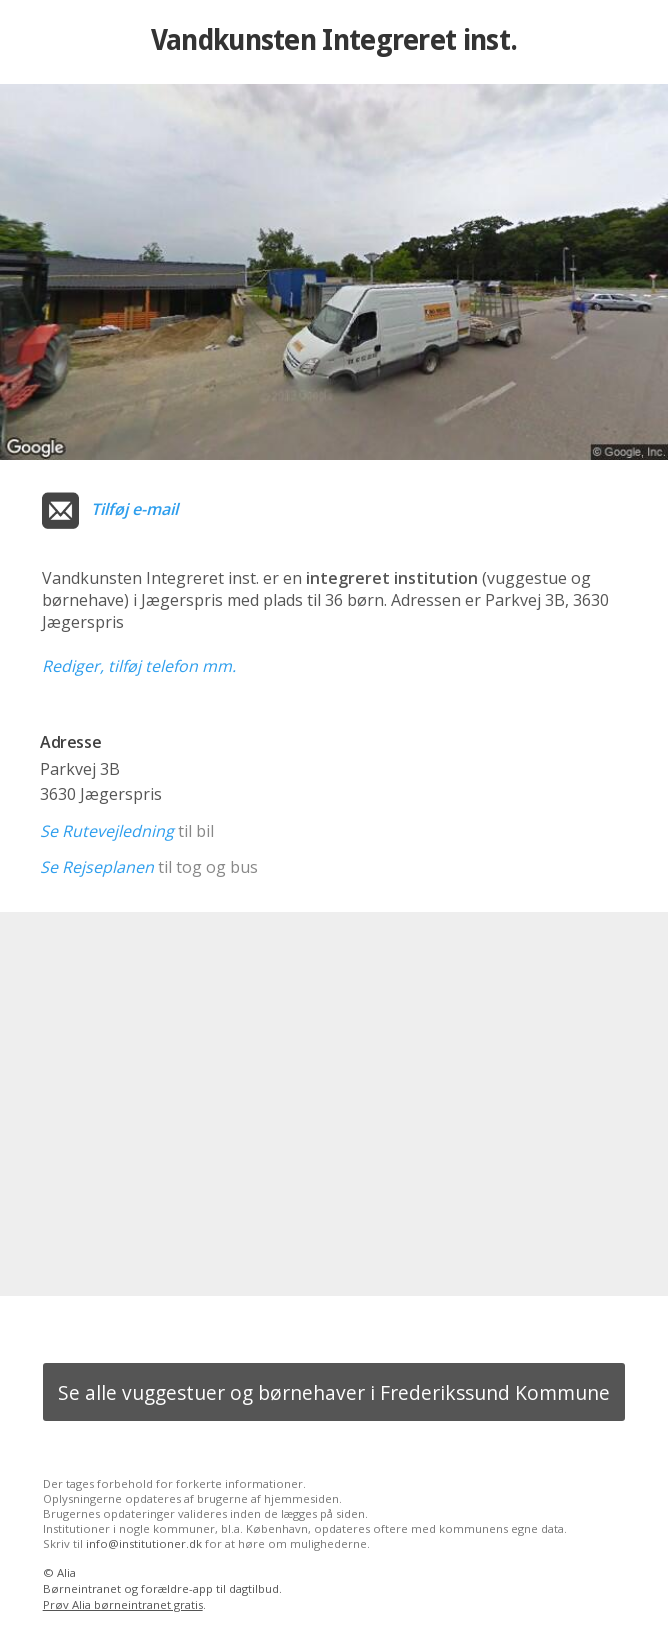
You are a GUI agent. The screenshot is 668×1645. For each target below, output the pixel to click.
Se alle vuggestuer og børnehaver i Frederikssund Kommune (334, 1392)
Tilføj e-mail (134, 509)
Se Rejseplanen (97, 867)
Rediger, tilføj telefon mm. (139, 666)
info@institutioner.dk (144, 1543)
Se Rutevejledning (107, 831)
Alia (66, 1572)
